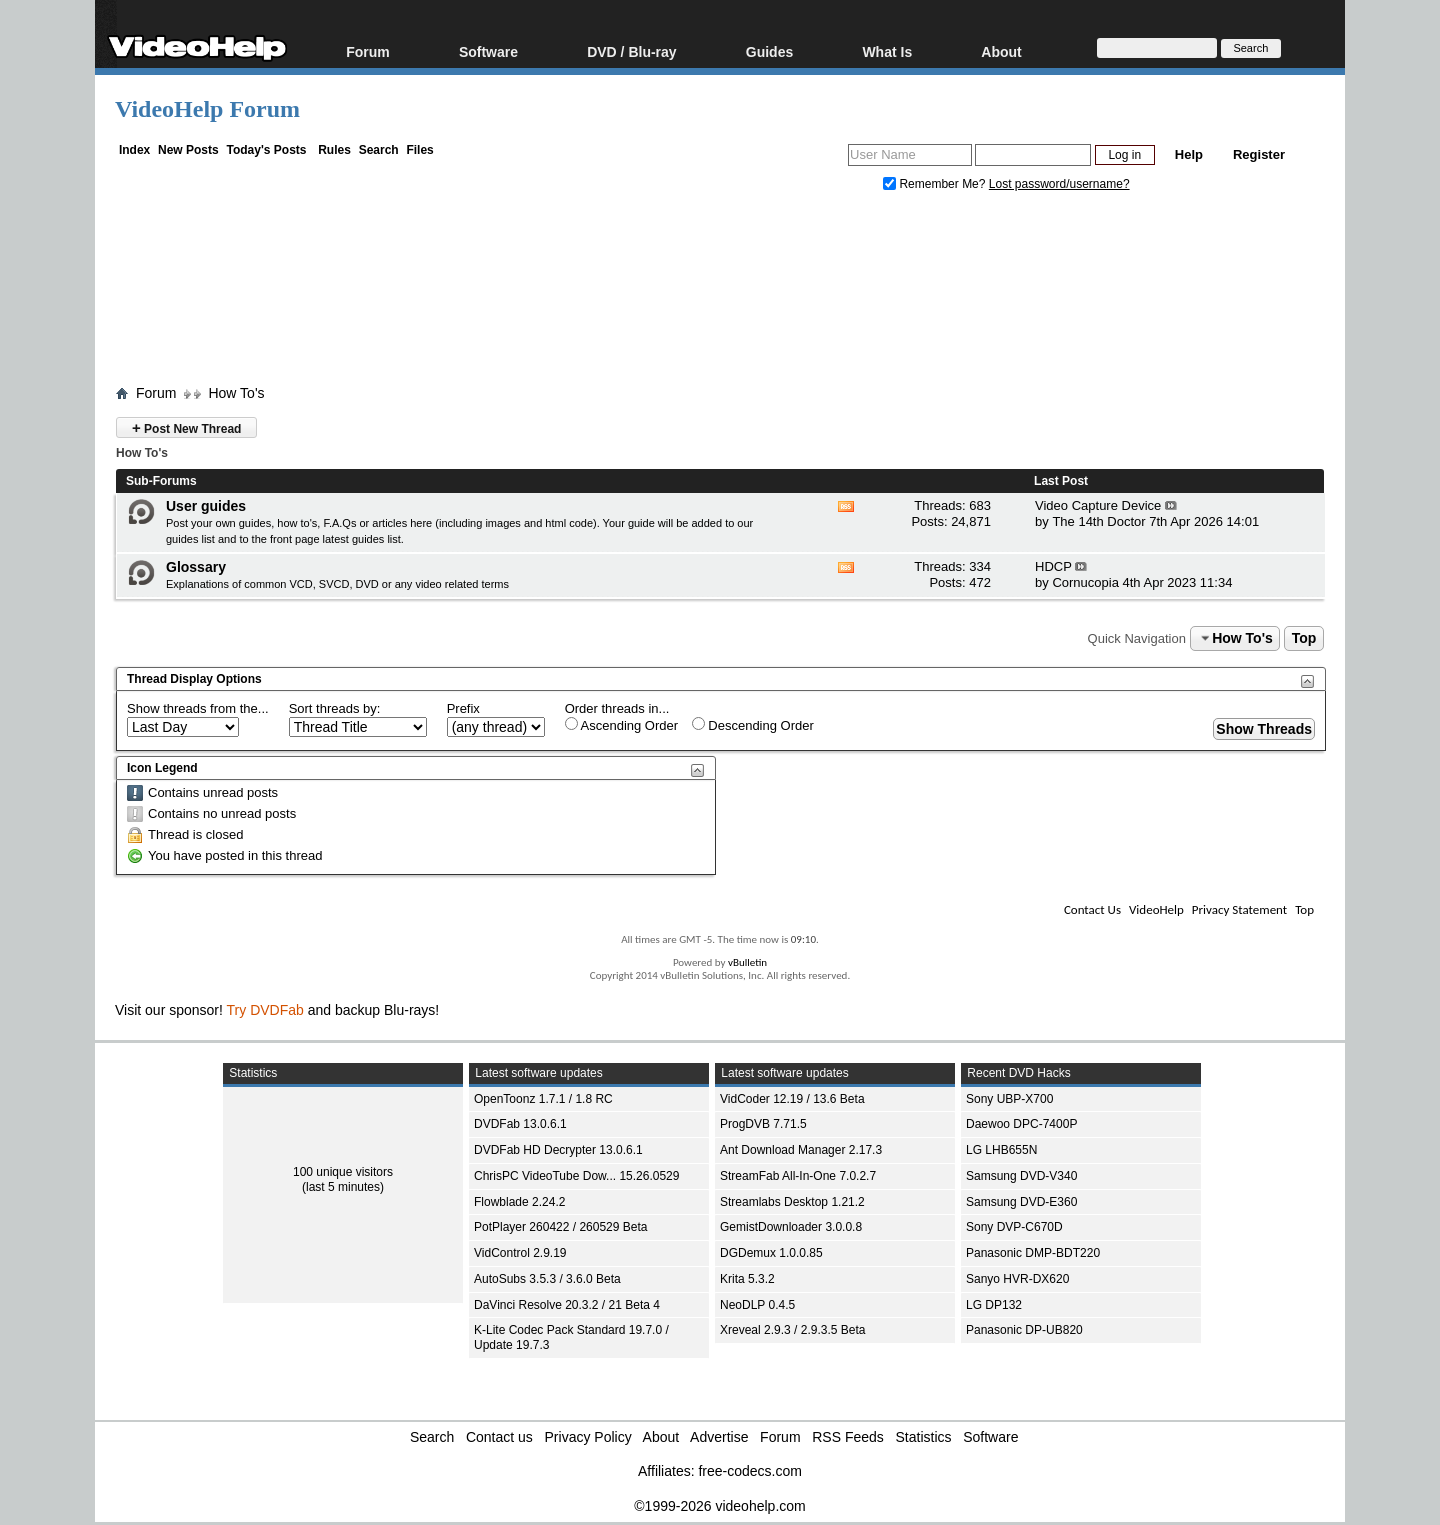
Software (488, 51)
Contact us (499, 1437)
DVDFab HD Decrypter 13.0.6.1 (558, 1150)
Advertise (719, 1437)
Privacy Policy (588, 1437)
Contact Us (1092, 909)
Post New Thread (186, 427)
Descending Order (753, 725)
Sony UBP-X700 (1009, 1099)
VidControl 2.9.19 (520, 1253)
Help (1189, 154)
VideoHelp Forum (207, 109)
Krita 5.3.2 (747, 1279)
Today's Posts (266, 150)
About (1001, 51)
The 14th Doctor (1098, 521)
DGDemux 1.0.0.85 (771, 1253)
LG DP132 (994, 1305)
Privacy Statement (1239, 909)
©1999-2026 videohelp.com (719, 1506)
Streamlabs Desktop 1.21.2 (792, 1202)
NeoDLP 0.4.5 (757, 1305)
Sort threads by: (335, 708)
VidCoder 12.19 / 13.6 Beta (792, 1099)
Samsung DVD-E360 (1021, 1202)
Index (134, 150)
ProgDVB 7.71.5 (763, 1124)
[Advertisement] (720, 293)
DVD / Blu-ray (631, 51)
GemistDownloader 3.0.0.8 (791, 1227)
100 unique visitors (343, 1172)
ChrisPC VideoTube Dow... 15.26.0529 (576, 1176)
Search (379, 150)
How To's (236, 393)
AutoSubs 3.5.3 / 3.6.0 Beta (547, 1279)
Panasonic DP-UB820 (1024, 1330)
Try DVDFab (265, 1010)
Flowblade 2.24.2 (519, 1202)
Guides (769, 51)
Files (419, 150)
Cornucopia (1085, 582)
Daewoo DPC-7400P (1021, 1124)
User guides (206, 506)
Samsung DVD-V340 (1021, 1176)
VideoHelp (1156, 909)
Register (1259, 154)
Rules (334, 150)
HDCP (1053, 566)
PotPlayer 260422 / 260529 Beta (560, 1227)
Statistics (924, 1437)
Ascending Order (621, 725)
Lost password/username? (1059, 184)
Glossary (196, 567)
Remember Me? (936, 184)
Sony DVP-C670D (1014, 1227)
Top (1304, 638)
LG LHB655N (1001, 1150)
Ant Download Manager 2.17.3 (801, 1150)
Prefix (463, 708)
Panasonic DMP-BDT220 (1033, 1253)
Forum (368, 51)
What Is (887, 51)
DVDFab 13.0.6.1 (520, 1124)
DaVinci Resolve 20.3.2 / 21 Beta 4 (567, 1305)
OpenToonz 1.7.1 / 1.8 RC (543, 1099)
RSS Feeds (848, 1437)
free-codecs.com (749, 1471)
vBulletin (747, 962)
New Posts (188, 150)
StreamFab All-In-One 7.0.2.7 (798, 1176)
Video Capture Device (1098, 505)
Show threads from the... (198, 708)
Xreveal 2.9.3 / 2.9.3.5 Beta (792, 1330)
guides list (190, 539)
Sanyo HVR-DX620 (1017, 1279)
